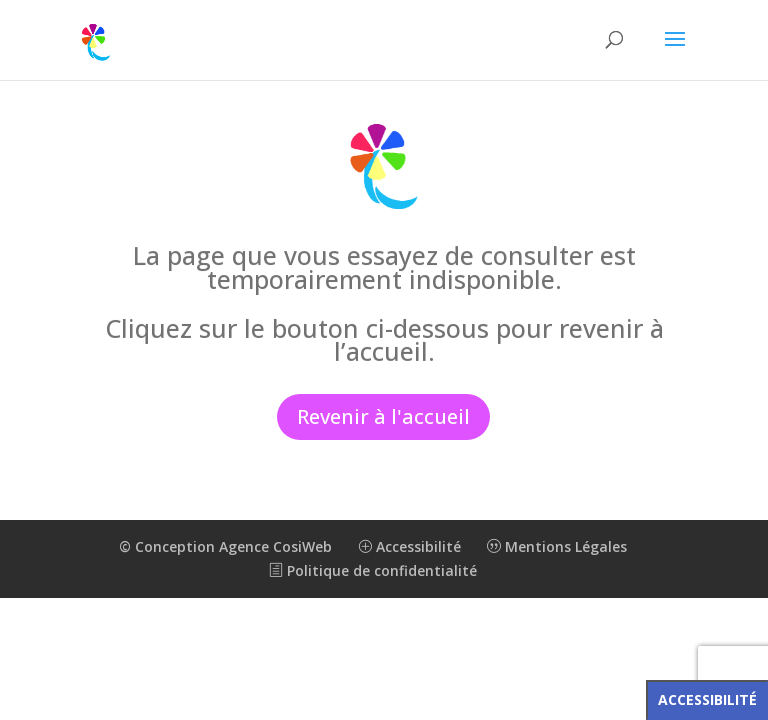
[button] (675, 52)
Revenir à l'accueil (383, 416)
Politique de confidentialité (373, 570)
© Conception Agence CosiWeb (225, 546)
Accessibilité (409, 546)
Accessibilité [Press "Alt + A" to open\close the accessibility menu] (707, 699)
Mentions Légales (557, 546)
